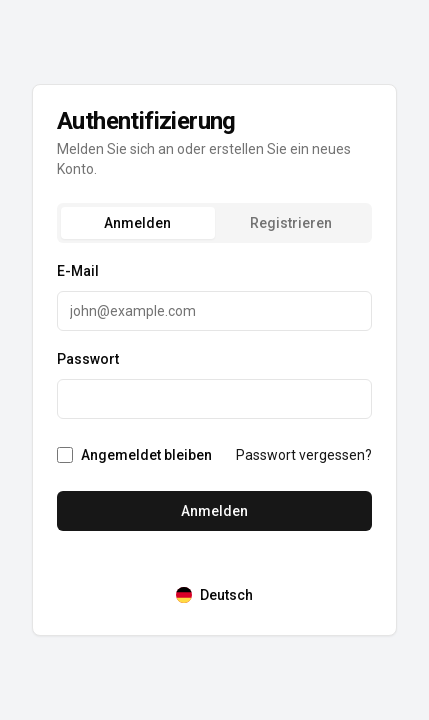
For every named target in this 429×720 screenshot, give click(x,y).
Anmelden (214, 511)
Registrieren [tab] (291, 223)
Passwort (88, 359)
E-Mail (78, 271)
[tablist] (214, 223)
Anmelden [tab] (137, 223)
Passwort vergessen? (304, 455)
